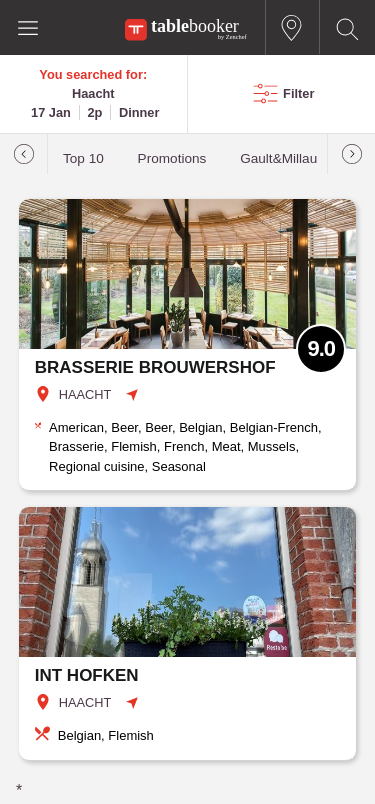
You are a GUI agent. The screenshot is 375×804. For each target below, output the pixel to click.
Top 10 (83, 158)
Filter (298, 93)
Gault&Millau (278, 158)
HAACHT (85, 394)
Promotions (172, 158)
